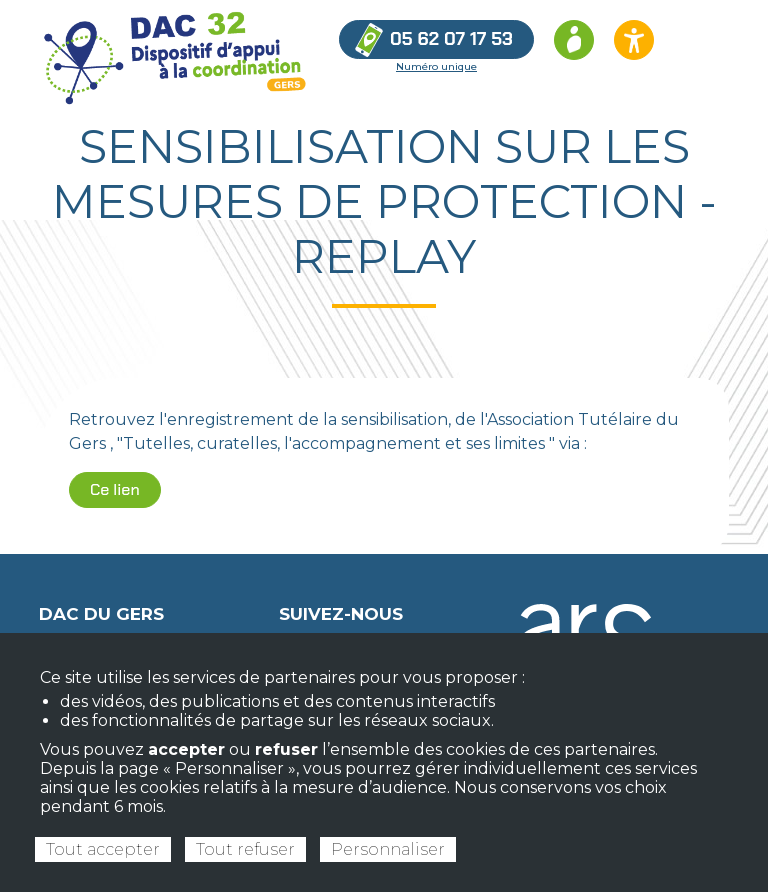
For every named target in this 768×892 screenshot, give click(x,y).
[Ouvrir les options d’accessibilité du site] (634, 40)
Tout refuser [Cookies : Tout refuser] (245, 849)
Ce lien (115, 489)
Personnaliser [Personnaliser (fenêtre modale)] (388, 849)
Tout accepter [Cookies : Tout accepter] (103, 849)
